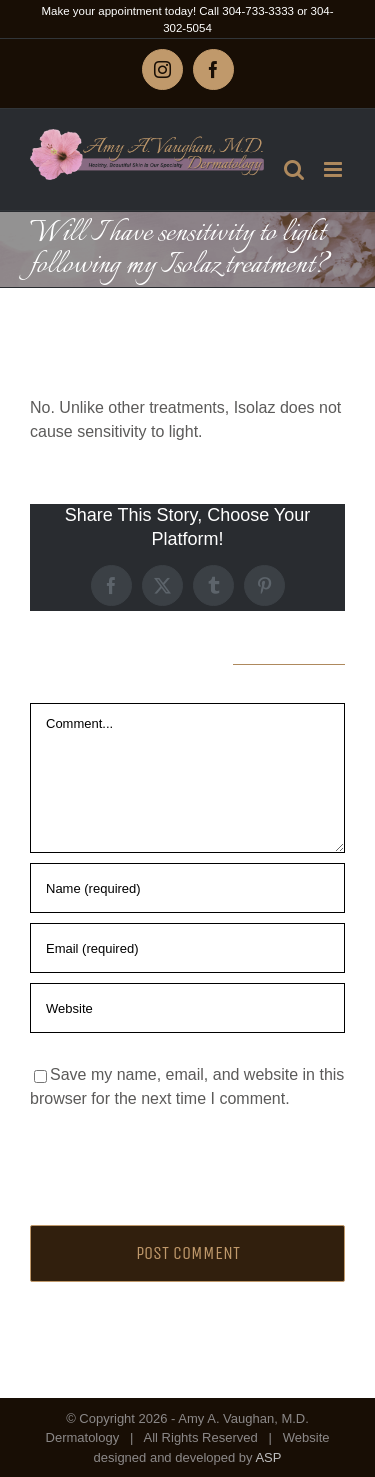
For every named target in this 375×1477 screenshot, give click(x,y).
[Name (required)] (187, 888)
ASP (268, 1457)
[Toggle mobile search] (294, 169)
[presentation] (167, 1162)
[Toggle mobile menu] (334, 169)
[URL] (187, 1008)
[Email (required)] (187, 948)
